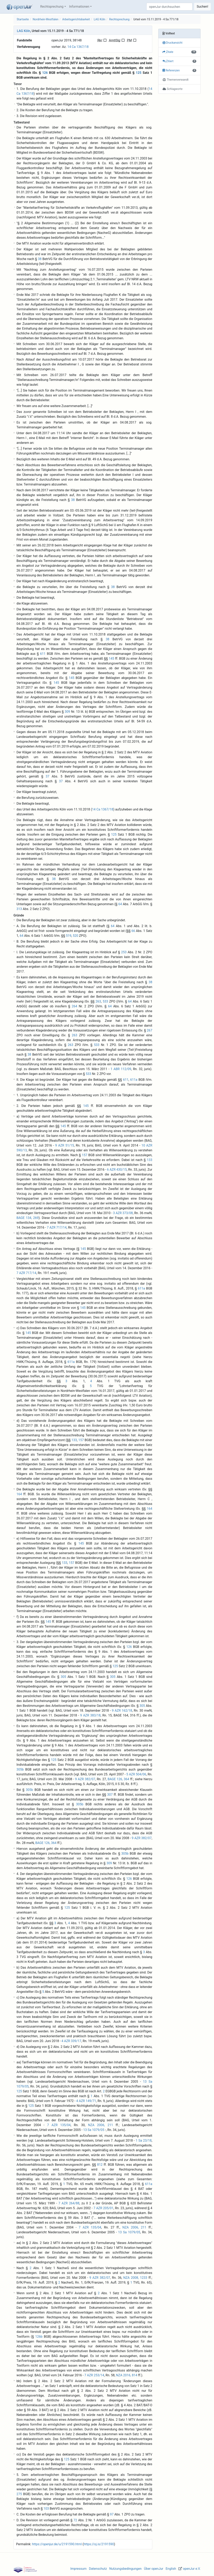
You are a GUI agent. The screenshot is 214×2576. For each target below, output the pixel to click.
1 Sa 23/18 (143, 2140)
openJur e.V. (192, 2569)
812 (100, 2165)
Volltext (169, 33)
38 (40, 259)
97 (111, 2514)
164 (19, 1494)
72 (75, 2520)
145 (111, 658)
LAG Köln (23, 31)
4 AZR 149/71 (86, 2101)
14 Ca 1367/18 (78, 47)
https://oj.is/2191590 (99, 2544)
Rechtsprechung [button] (52, 6)
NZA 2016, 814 (126, 2375)
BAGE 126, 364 (118, 1779)
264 (74, 1006)
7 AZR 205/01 (103, 2208)
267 (149, 1030)
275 (19, 2494)
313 (19, 909)
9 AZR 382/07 (85, 1779)
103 (46, 2508)
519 (68, 936)
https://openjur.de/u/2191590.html (57, 2544)
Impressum (78, 2569)
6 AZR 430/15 (117, 1169)
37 (47, 776)
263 (98, 1001)
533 (105, 1001)
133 (149, 1160)
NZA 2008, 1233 (135, 2278)
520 (75, 936)
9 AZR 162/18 (122, 1710)
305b (20, 1769)
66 (133, 931)
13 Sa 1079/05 (93, 2130)
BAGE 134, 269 (27, 1218)
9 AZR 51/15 (64, 1145)
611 (42, 654)
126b (38, 2336)
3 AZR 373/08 (123, 1213)
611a (133, 1080)
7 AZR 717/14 (57, 1227)
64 (120, 904)
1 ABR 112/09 (121, 1069)
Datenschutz (98, 2569)
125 (138, 73)
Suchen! (202, 6)
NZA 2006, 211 (100, 2125)
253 (124, 952)
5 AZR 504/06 (136, 1774)
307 (110, 1795)
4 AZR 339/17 (71, 2041)
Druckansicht (172, 42)
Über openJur (153, 2569)
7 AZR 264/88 (68, 2203)
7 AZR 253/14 (94, 2375)
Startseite (23, 19)
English (171, 2569)
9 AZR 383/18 (90, 1715)
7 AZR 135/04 (59, 2125)
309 (67, 712)
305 (63, 1677)
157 (84, 1155)
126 (45, 73)
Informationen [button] (79, 6)
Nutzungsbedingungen (125, 2569)
